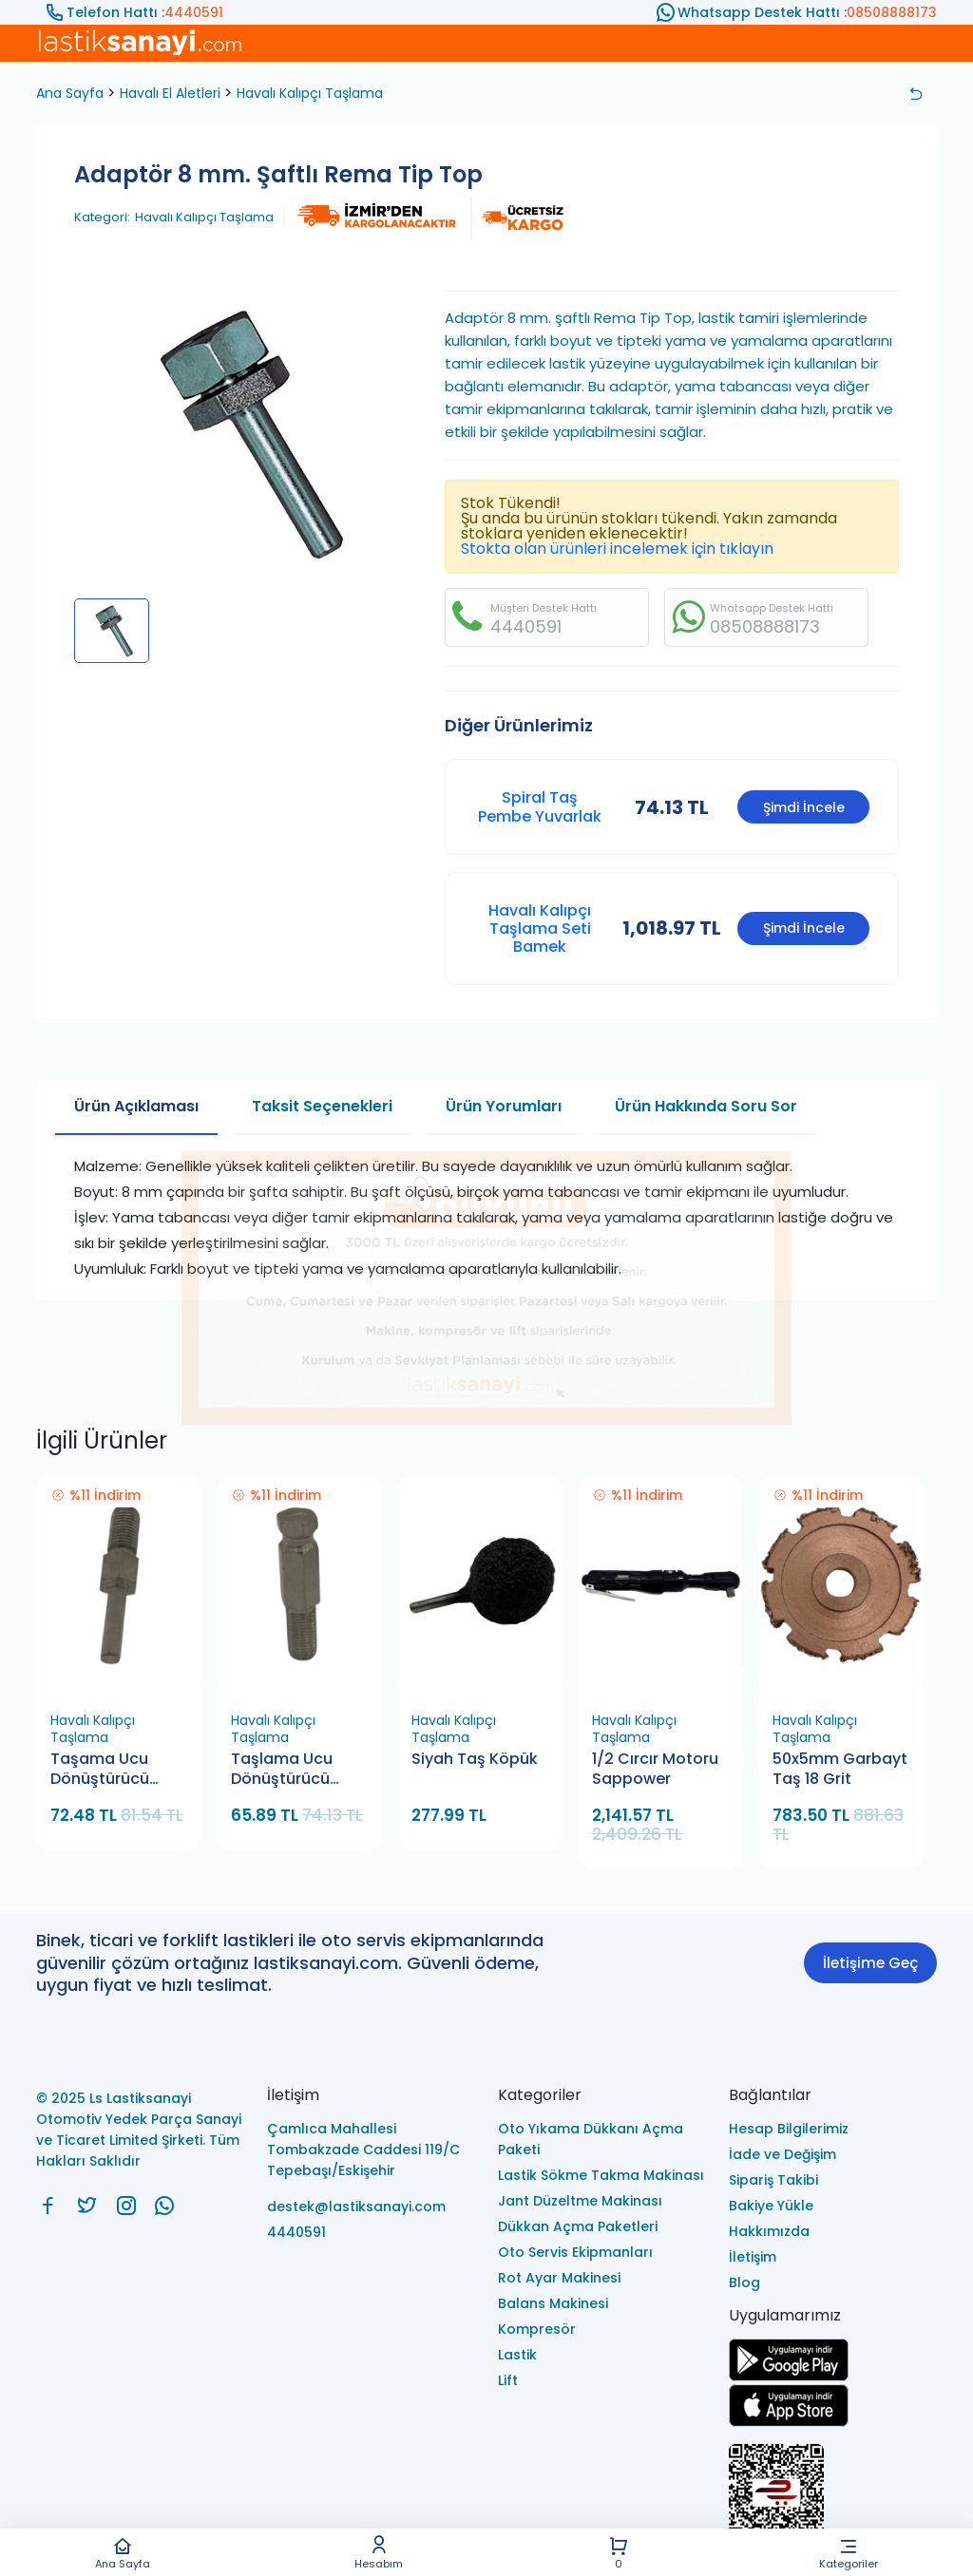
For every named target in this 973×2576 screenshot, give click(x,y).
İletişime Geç (870, 1963)
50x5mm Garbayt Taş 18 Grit (840, 1769)
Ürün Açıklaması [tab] (136, 1106)
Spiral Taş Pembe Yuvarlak (539, 806)
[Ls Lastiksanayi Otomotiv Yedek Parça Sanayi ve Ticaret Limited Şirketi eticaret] (833, 2502)
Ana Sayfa (122, 2552)
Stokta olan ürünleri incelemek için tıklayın (617, 548)
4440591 (193, 12)
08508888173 (892, 12)
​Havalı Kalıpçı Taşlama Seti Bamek (539, 928)
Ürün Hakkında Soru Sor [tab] (706, 1106)
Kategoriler (848, 2552)
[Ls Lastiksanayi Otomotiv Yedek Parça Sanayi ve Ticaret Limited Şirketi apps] (789, 2422)
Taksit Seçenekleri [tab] (322, 1106)
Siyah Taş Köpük (474, 1759)
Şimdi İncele (804, 807)
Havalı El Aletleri (170, 93)
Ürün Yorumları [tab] (504, 1106)
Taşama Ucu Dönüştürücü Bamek (99, 1770)
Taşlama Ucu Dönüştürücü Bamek (282, 1770)
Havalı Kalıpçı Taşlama (310, 93)
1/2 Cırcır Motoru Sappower (655, 1769)
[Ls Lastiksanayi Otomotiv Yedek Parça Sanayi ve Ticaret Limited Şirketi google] (789, 2376)
